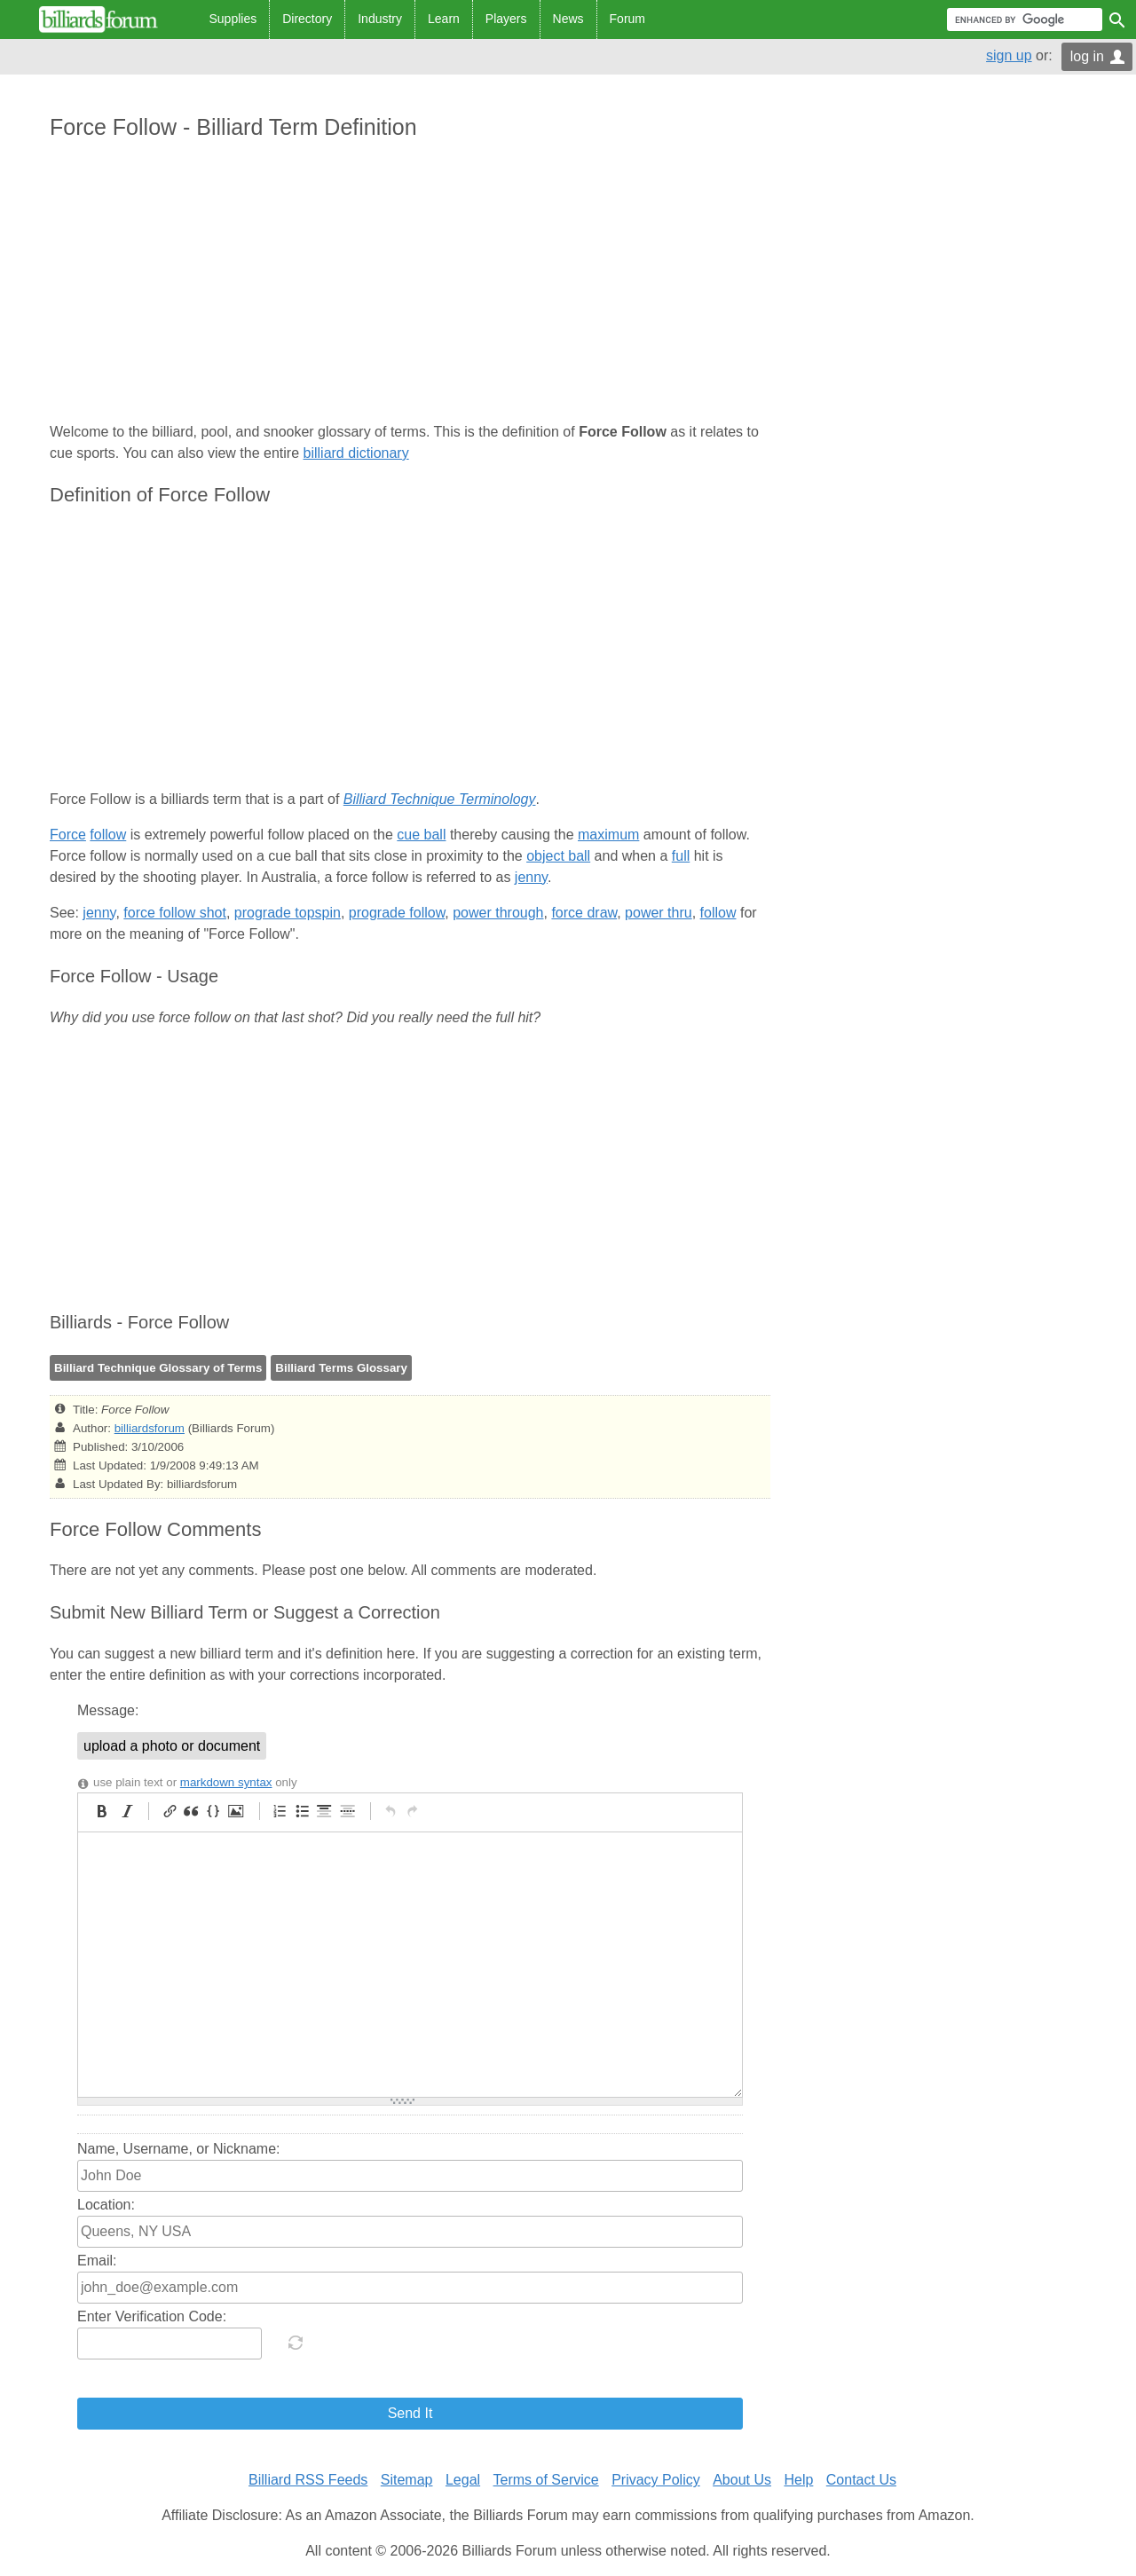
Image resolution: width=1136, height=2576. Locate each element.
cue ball (421, 834)
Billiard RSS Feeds (307, 2479)
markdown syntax (226, 1782)
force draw (584, 912)
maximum (608, 834)
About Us (742, 2479)
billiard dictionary (356, 453)
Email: (96, 2260)
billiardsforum (149, 1428)
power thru (658, 912)
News (568, 19)
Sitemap (407, 2479)
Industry (380, 19)
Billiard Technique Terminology (439, 799)
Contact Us (861, 2479)
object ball (558, 855)
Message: (107, 1710)
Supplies (233, 19)
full (681, 855)
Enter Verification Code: (151, 2316)
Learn (444, 19)
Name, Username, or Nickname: (178, 2148)
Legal (463, 2479)
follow (108, 834)
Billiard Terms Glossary (341, 1368)
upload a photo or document (171, 1745)
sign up (1009, 55)
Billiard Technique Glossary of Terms (158, 1368)
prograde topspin (287, 912)
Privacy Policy (655, 2479)
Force (68, 834)
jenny (531, 877)
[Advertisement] (410, 283)
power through (498, 912)
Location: (106, 2204)
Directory (307, 19)
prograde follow (397, 912)
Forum (627, 19)
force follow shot (174, 912)
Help (798, 2479)
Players (506, 19)
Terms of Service (546, 2479)
